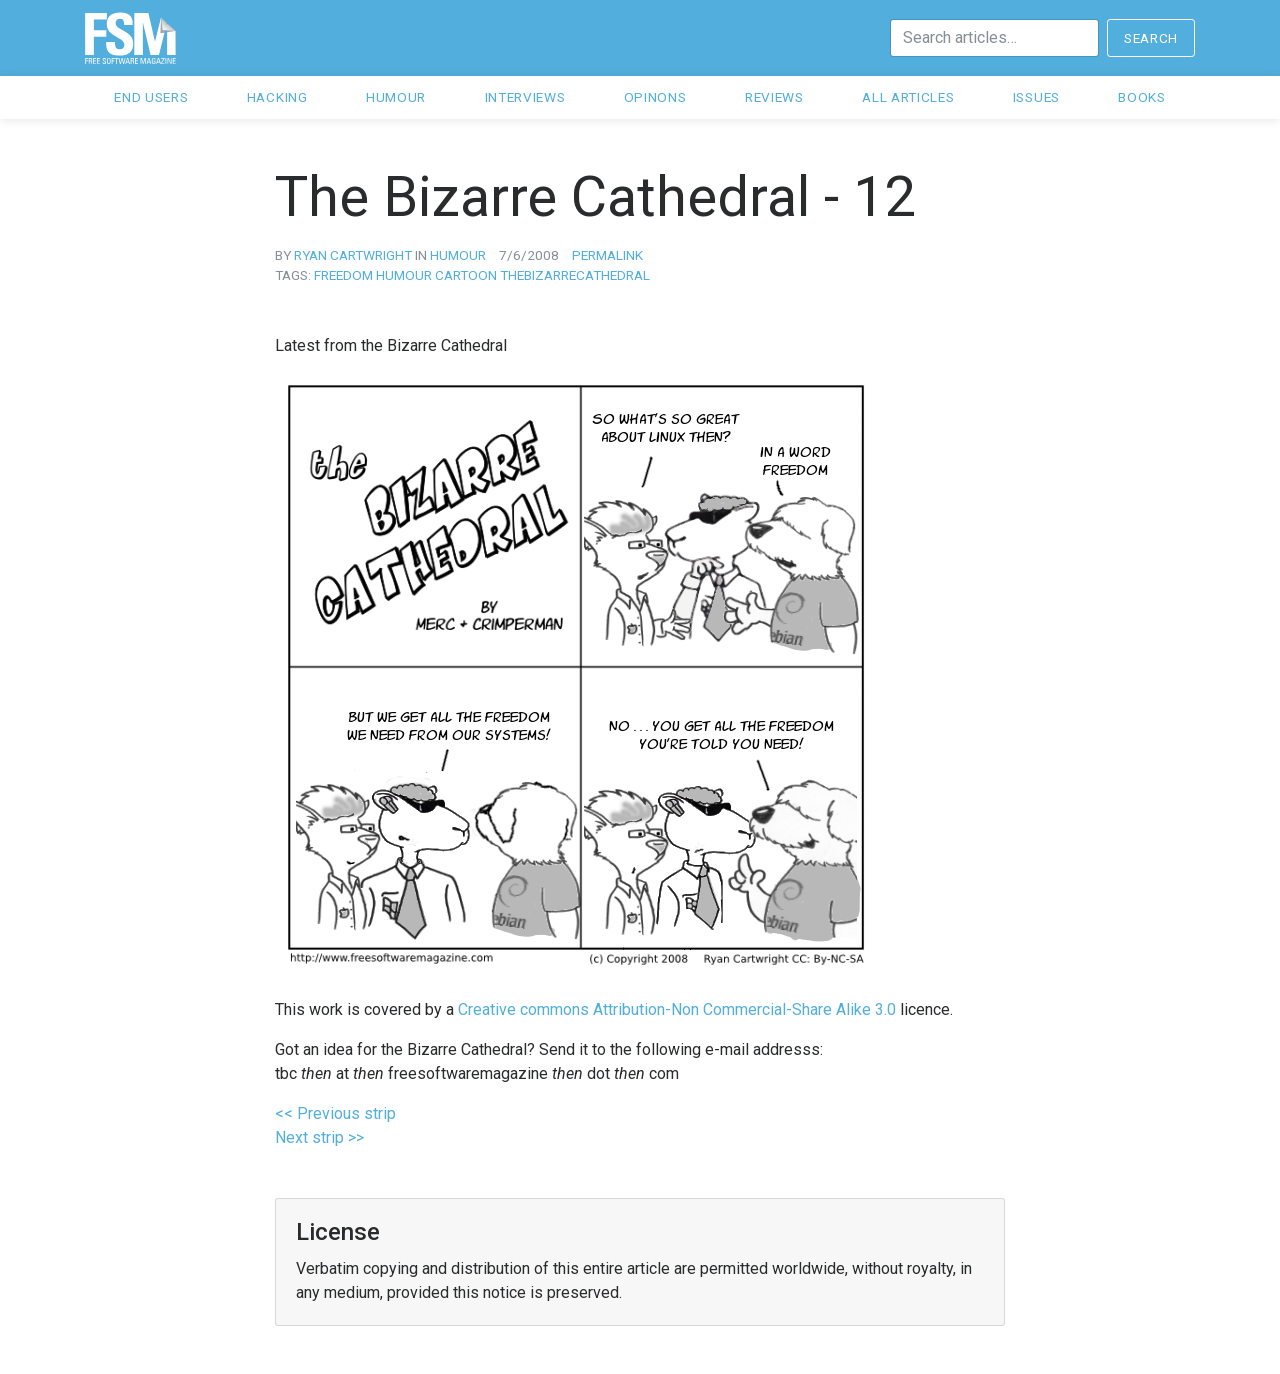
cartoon (466, 275)
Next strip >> (319, 1137)
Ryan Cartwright (353, 255)
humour (458, 255)
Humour (396, 97)
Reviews (774, 97)
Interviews (525, 97)
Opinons (655, 97)
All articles (908, 97)
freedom (343, 275)
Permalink (607, 255)
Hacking (277, 97)
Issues (1036, 97)
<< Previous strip (335, 1113)
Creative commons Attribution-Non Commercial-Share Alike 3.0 (677, 1009)
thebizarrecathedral (575, 275)
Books (1141, 97)
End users (151, 97)
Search (1151, 38)
